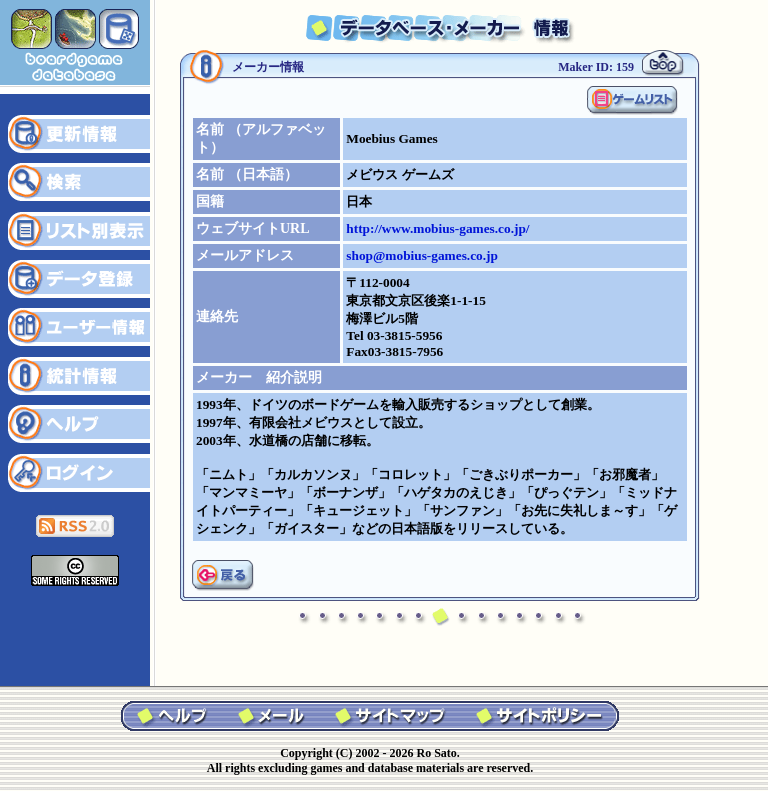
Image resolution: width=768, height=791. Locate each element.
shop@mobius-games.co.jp (422, 255)
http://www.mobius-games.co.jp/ (437, 228)
